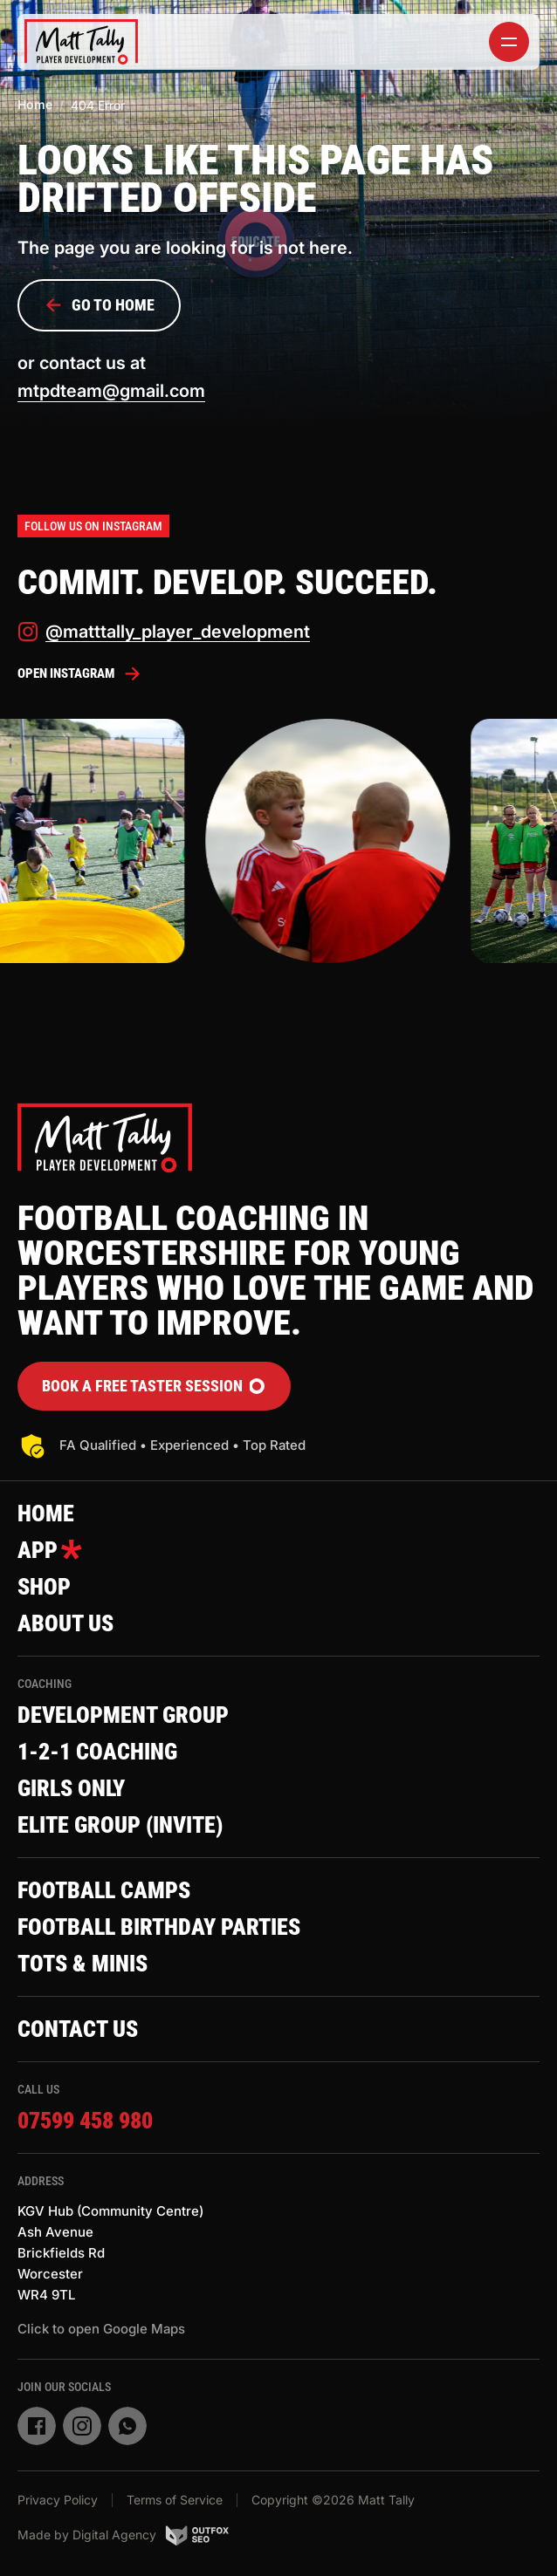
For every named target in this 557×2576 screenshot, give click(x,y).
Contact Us (77, 2029)
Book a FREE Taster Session (154, 1386)
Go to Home (99, 305)
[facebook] (36, 2426)
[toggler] (509, 42)
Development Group (123, 1715)
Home (34, 104)
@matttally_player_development (163, 631)
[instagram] (82, 2426)
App (49, 1550)
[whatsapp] (127, 2426)
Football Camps (103, 1890)
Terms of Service (175, 2499)
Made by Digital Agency (123, 2535)
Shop (44, 1586)
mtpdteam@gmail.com (111, 390)
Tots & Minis (82, 1963)
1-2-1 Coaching (97, 1751)
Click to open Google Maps (101, 2328)
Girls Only (71, 1788)
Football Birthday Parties (158, 1927)
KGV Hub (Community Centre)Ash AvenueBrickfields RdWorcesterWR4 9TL (110, 2253)
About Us (65, 1623)
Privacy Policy (57, 2499)
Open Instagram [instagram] (79, 673)
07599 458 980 (85, 2120)
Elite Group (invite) (120, 1825)
